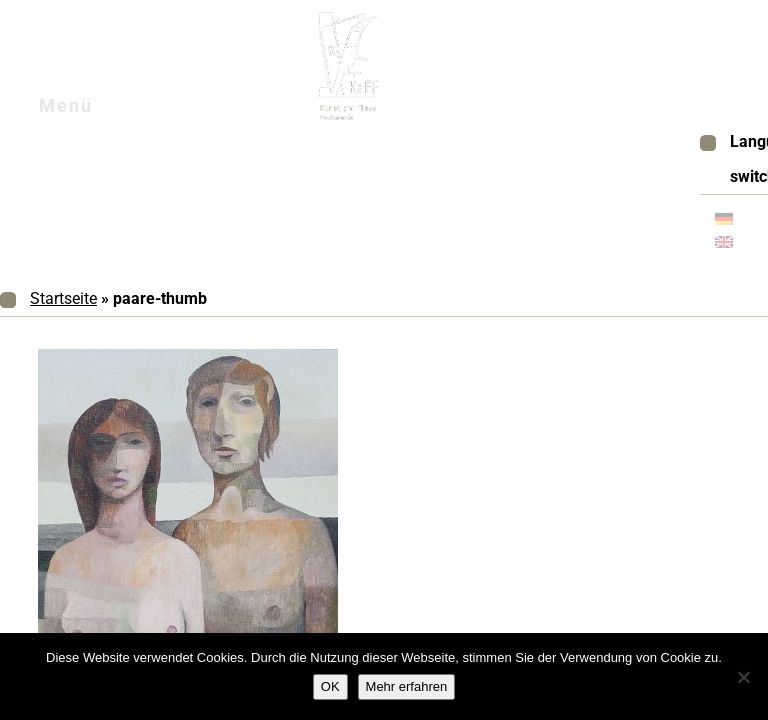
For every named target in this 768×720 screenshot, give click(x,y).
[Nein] (743, 677)
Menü (89, 111)
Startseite (63, 298)
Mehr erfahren (407, 686)
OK (330, 686)
